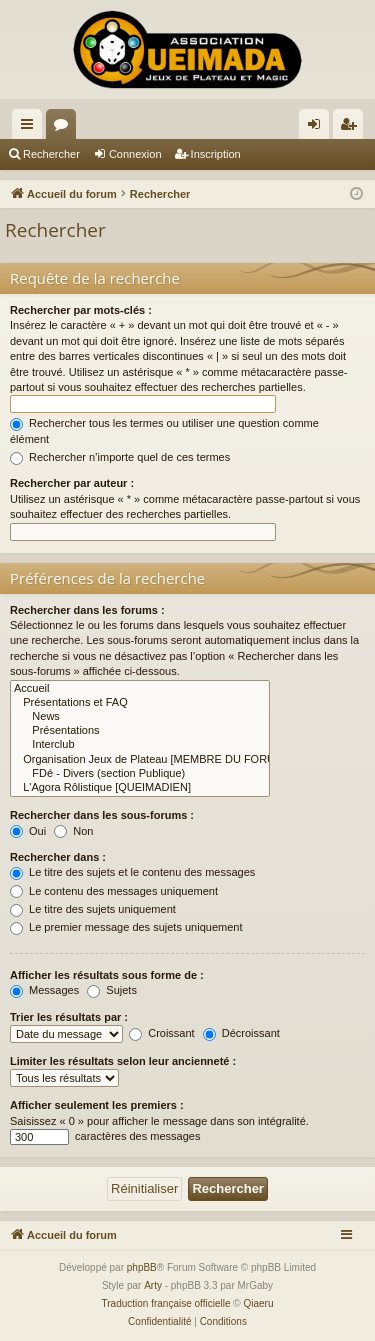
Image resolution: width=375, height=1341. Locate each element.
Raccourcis (31, 128)
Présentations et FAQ (140, 703)
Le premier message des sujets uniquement (126, 927)
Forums (65, 128)
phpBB (142, 1267)
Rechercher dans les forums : (87, 610)
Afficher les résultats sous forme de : (107, 975)
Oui (28, 831)
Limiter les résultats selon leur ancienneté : (123, 1061)
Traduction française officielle (166, 1303)
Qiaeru (258, 1303)
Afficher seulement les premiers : (97, 1105)
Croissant (162, 1033)
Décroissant (241, 1033)
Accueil (140, 689)
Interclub (140, 745)
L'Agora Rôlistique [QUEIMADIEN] (140, 788)
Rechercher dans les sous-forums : (102, 815)
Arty (153, 1285)
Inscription (216, 154)
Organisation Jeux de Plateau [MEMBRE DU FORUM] (140, 760)
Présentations (140, 731)
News (140, 717)
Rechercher (51, 154)
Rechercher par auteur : (72, 483)
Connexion (135, 154)
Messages (44, 990)
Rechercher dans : (58, 857)
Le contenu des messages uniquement (114, 891)
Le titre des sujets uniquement (93, 909)
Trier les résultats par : (69, 1017)
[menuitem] (159, 1322)
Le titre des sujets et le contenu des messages (132, 872)
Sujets (112, 990)
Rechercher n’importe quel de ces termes (120, 457)
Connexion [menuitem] (318, 128)
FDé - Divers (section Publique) (140, 774)
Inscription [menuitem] (352, 128)
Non (73, 831)
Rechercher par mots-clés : (81, 310)
